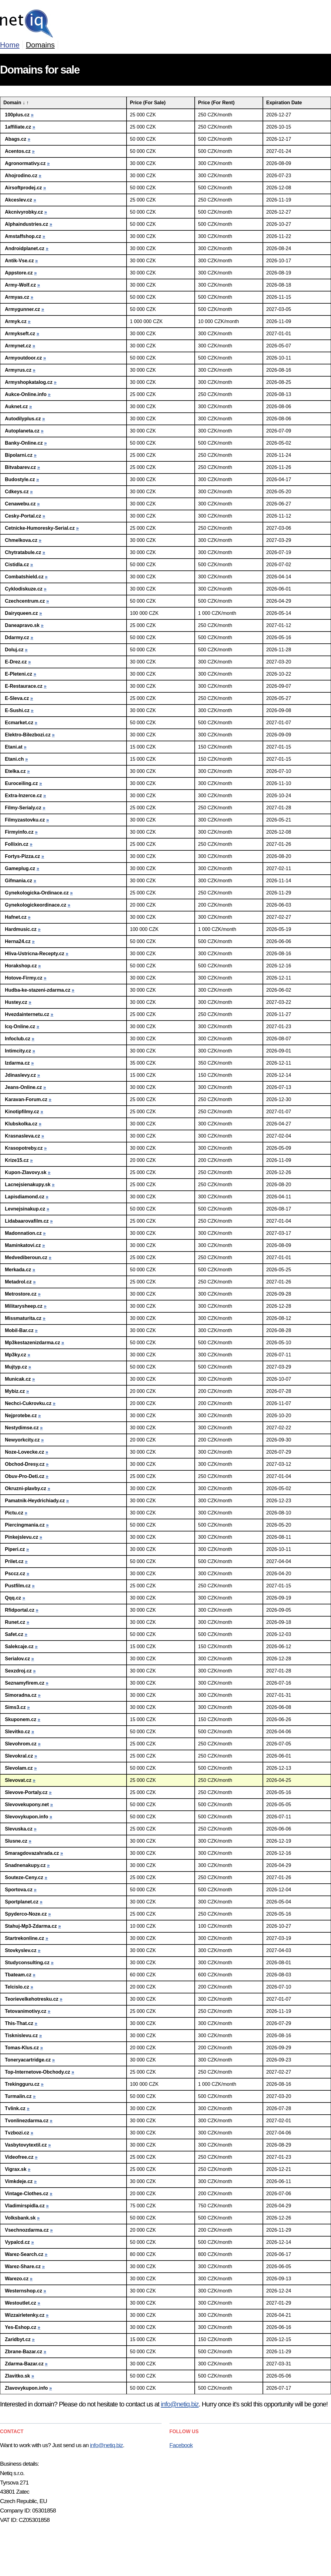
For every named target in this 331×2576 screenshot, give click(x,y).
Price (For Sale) (148, 102)
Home (9, 45)
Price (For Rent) (216, 102)
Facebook (181, 2445)
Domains (40, 45)
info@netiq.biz (180, 2404)
